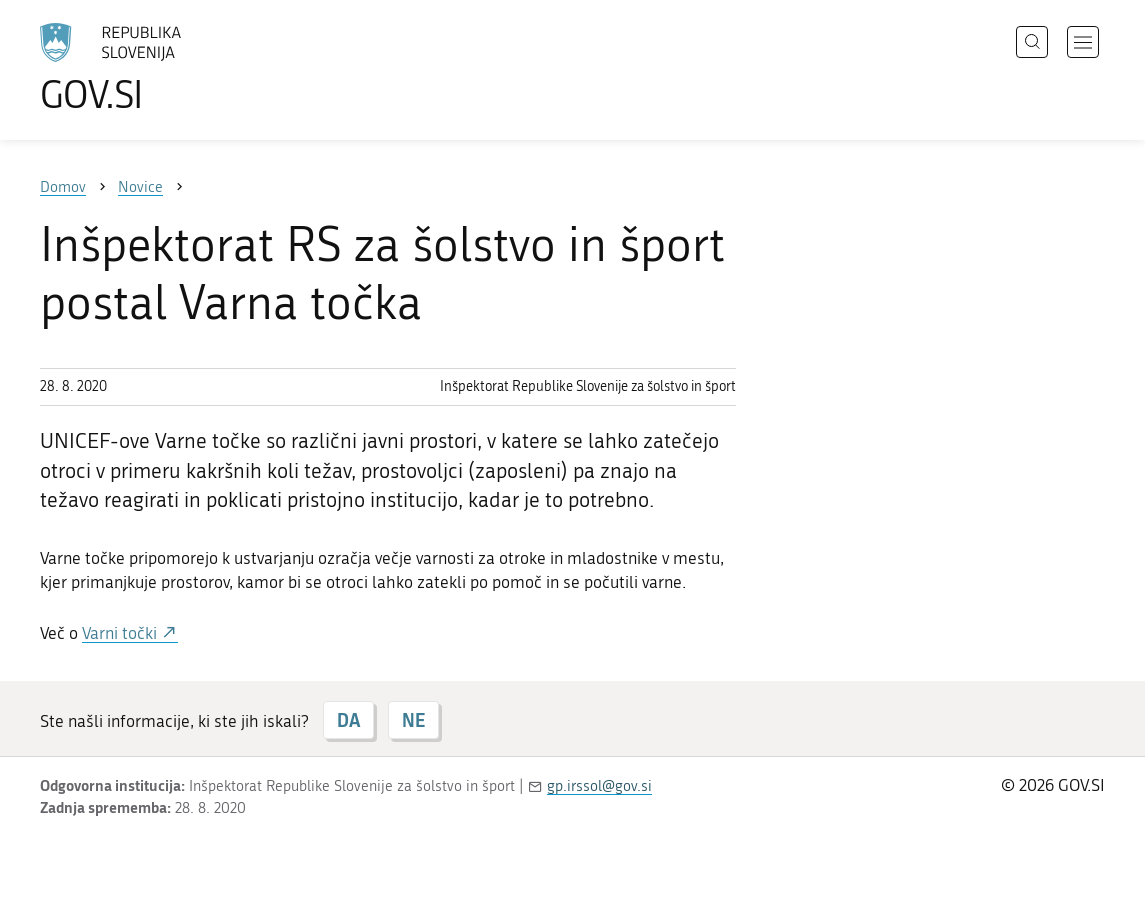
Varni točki (121, 633)
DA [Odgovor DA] (348, 720)
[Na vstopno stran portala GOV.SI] (166, 68)
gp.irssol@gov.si (599, 786)
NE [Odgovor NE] (413, 720)
